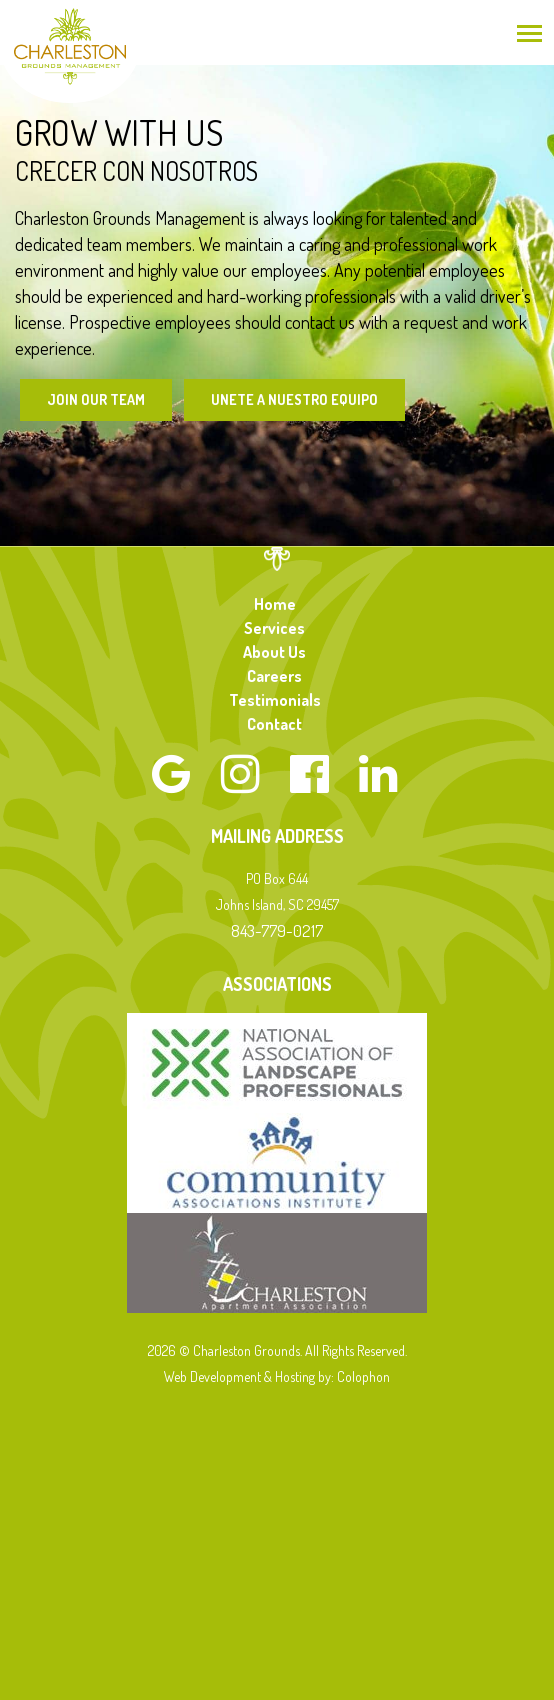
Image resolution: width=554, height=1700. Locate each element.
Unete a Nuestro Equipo (294, 399)
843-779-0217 (277, 930)
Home (275, 604)
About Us (274, 652)
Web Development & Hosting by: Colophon (277, 1376)
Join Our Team (96, 399)
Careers (274, 676)
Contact (274, 724)
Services (274, 628)
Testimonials (275, 700)
